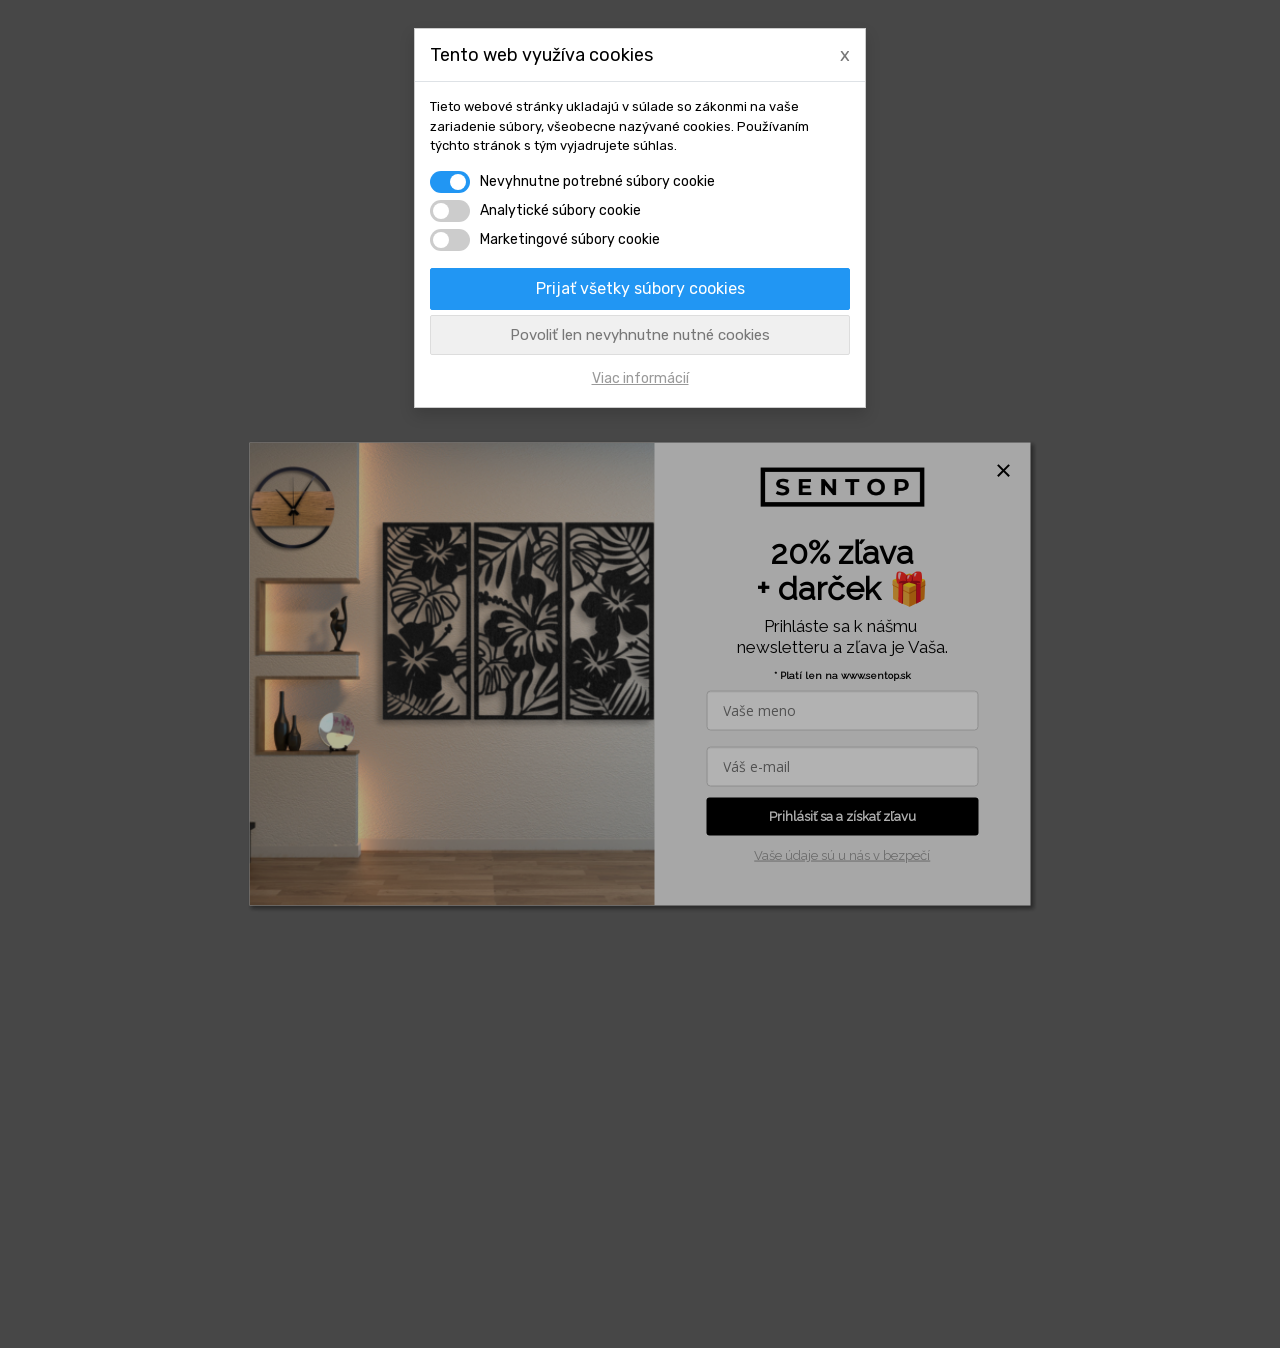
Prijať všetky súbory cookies (640, 288)
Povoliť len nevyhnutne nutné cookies (640, 335)
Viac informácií (640, 378)
